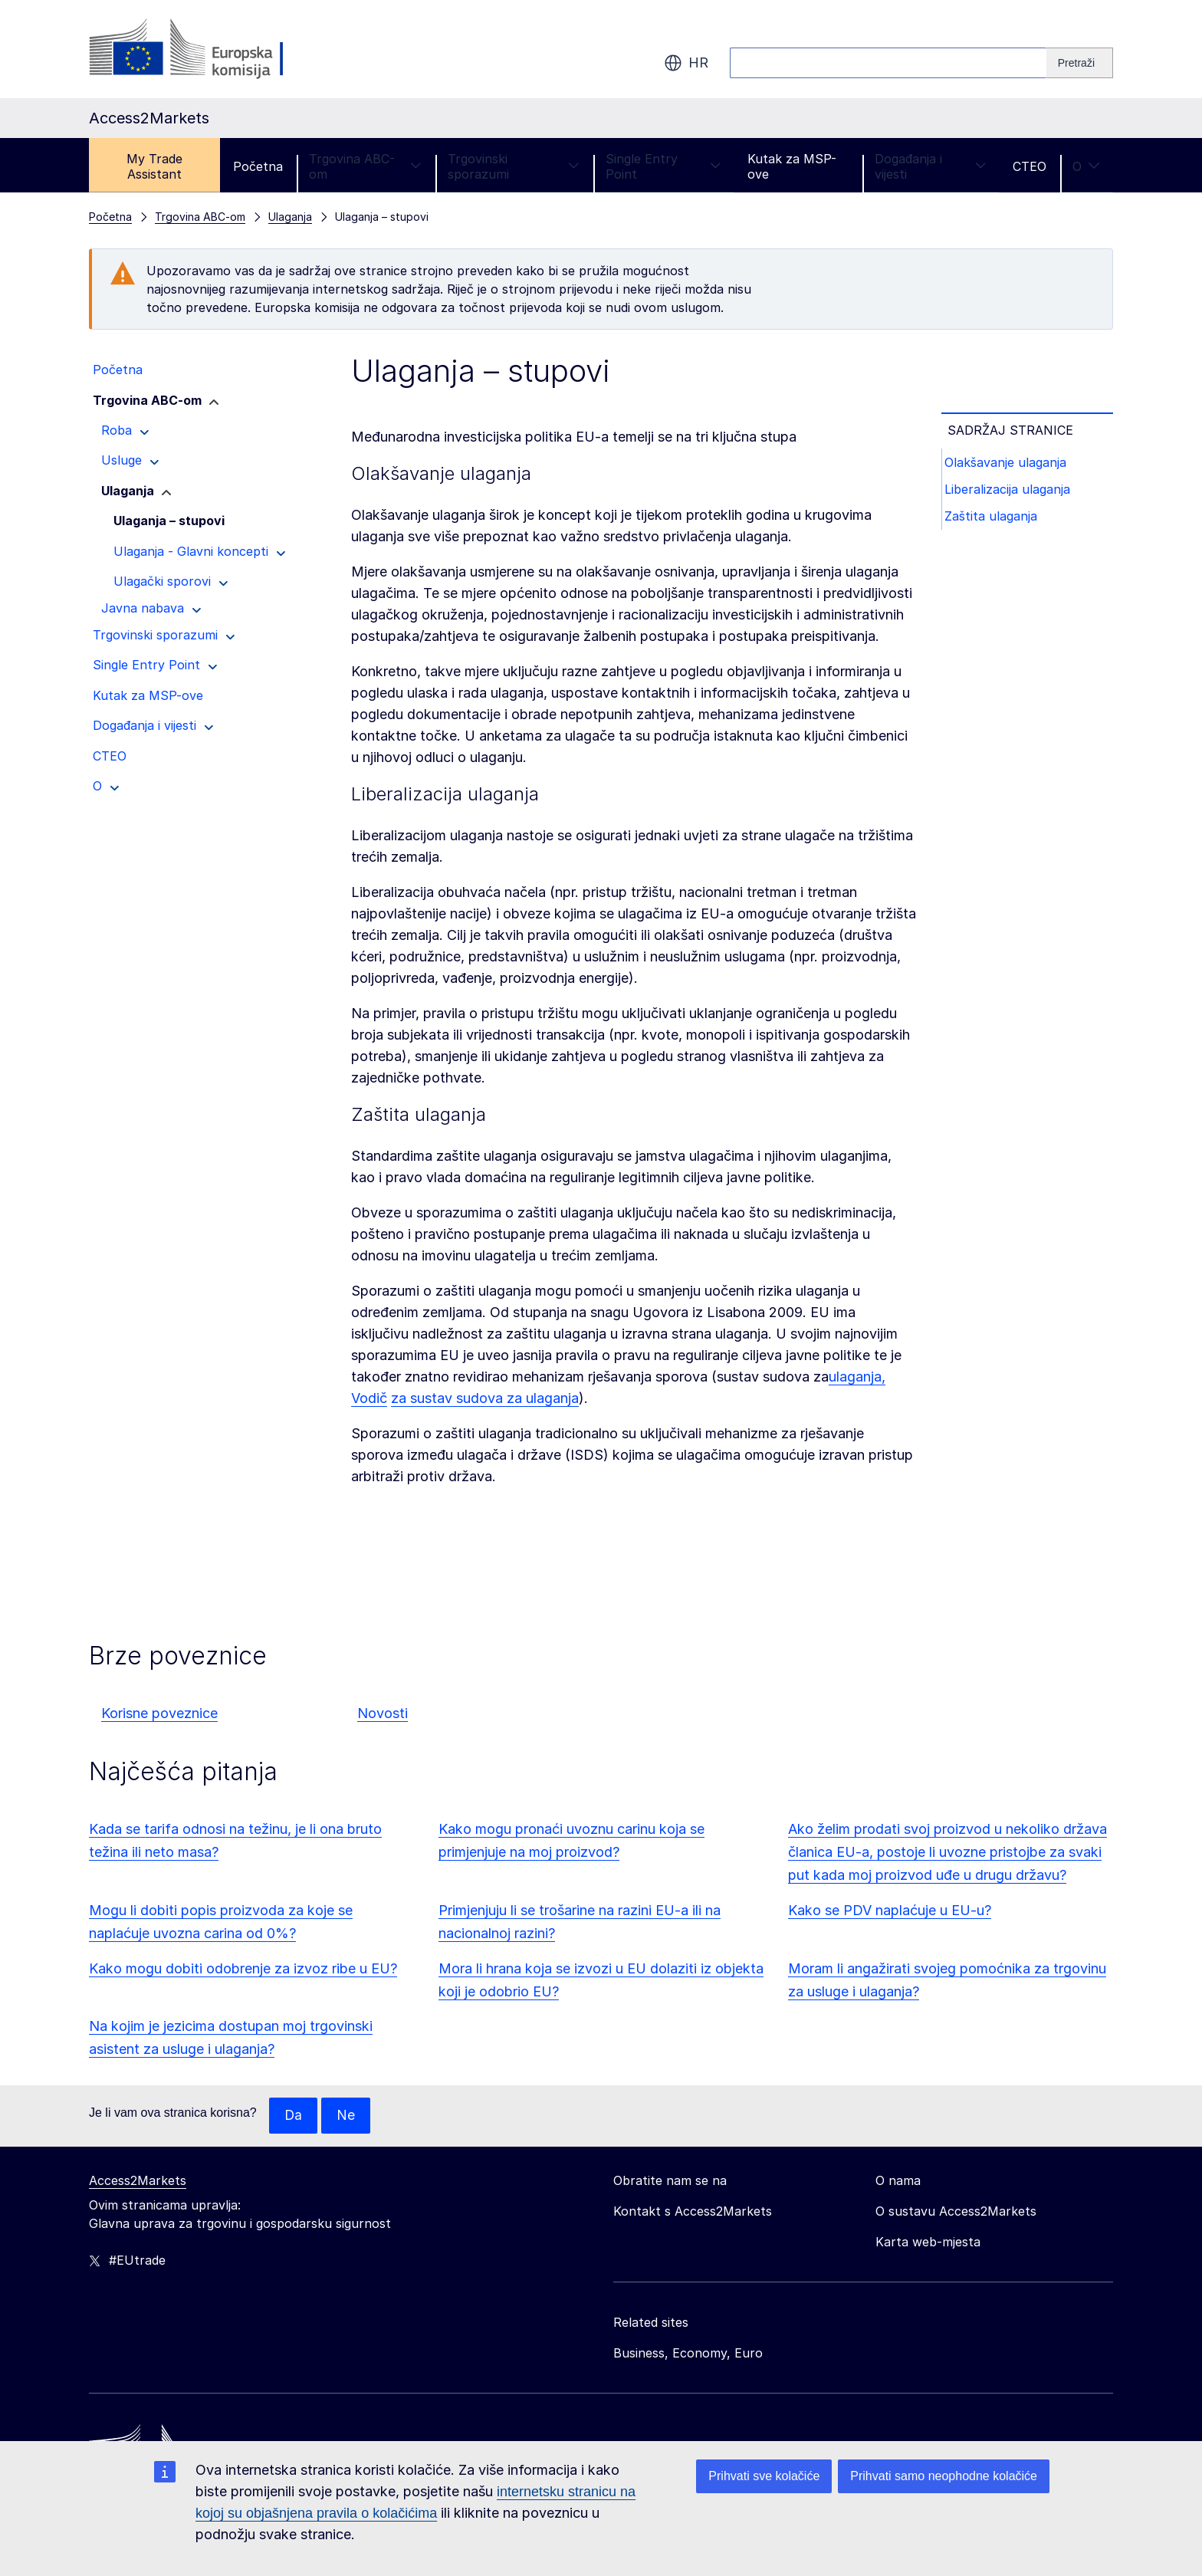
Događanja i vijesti (931, 166)
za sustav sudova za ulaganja (485, 1398)
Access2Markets (137, 2181)
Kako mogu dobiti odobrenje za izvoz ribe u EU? (243, 1968)
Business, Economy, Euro (688, 2353)
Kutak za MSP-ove (791, 166)
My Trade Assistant (154, 166)
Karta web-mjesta (927, 2242)
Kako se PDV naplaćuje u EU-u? (889, 1910)
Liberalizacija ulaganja (1010, 492)
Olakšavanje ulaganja (1008, 463)
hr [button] (686, 63)
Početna (258, 166)
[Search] (1079, 63)
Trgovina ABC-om (365, 166)
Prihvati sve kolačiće (763, 2475)
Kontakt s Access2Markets (692, 2212)
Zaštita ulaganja (993, 521)
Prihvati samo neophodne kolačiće (943, 2475)
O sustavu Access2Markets (955, 2212)
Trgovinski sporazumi (514, 166)
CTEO (1029, 166)
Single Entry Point (663, 166)
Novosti (382, 1713)
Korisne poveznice (159, 1713)
